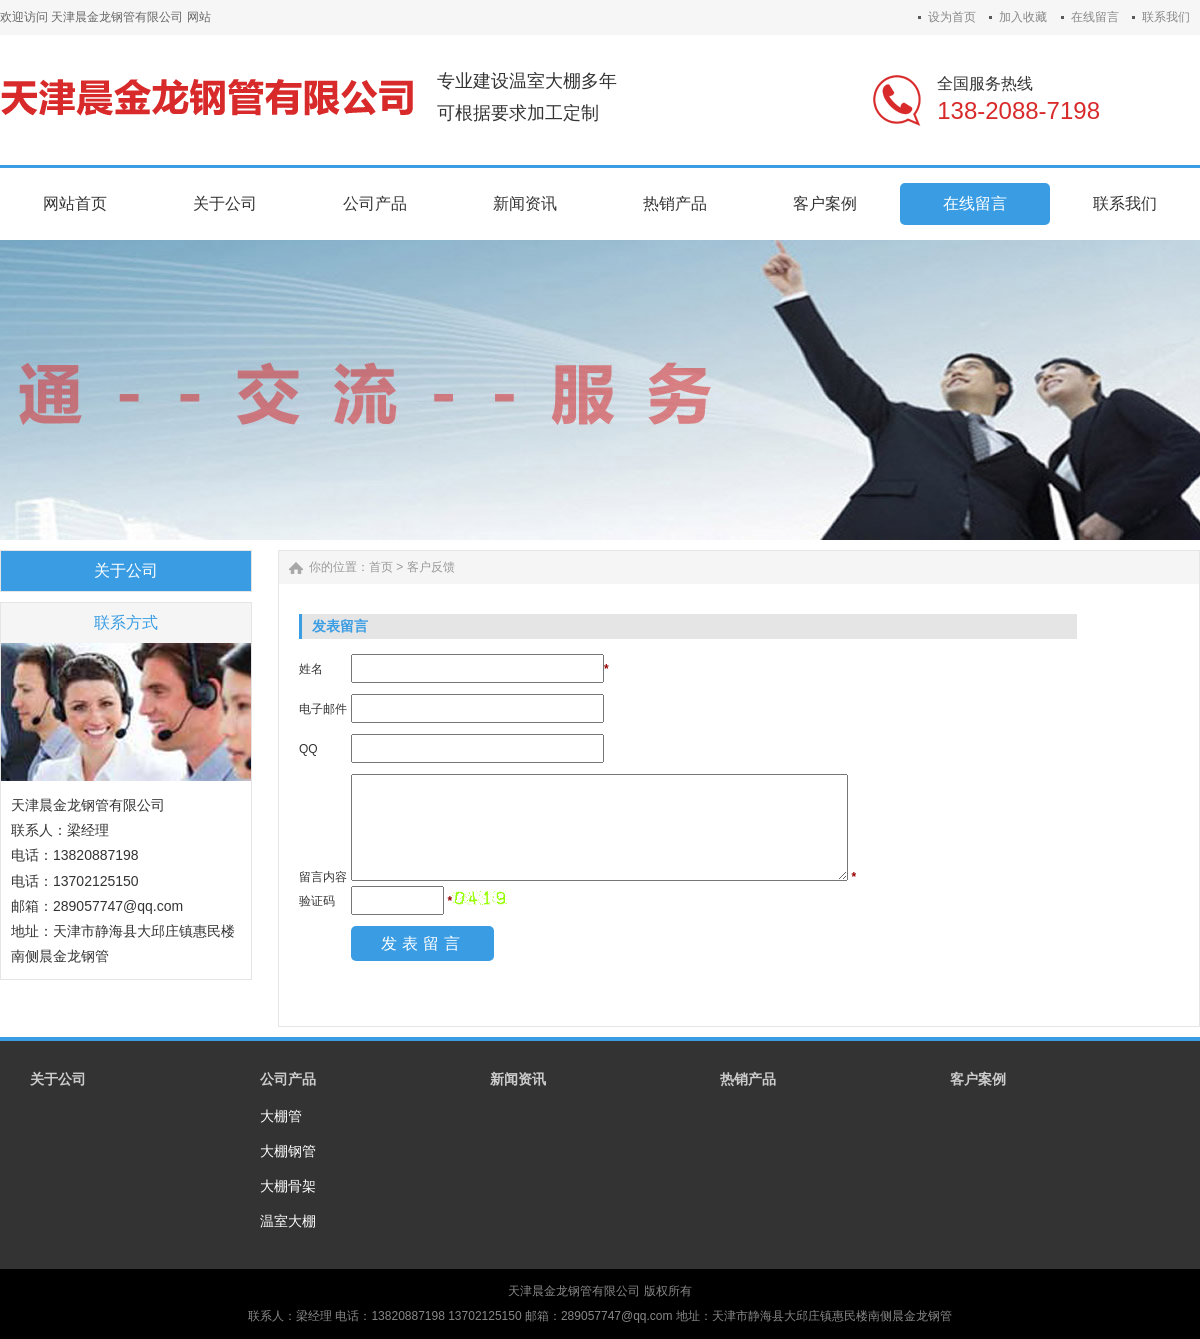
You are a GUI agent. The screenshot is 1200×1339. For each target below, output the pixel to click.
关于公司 (58, 1079)
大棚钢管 (288, 1151)
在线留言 (1095, 17)
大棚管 (281, 1116)
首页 (381, 567)
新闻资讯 (518, 1079)
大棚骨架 (288, 1186)
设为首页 (952, 17)
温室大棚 (288, 1221)
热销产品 (748, 1079)
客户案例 (978, 1079)
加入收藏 (1023, 17)
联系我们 (1166, 17)
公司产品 (288, 1079)
